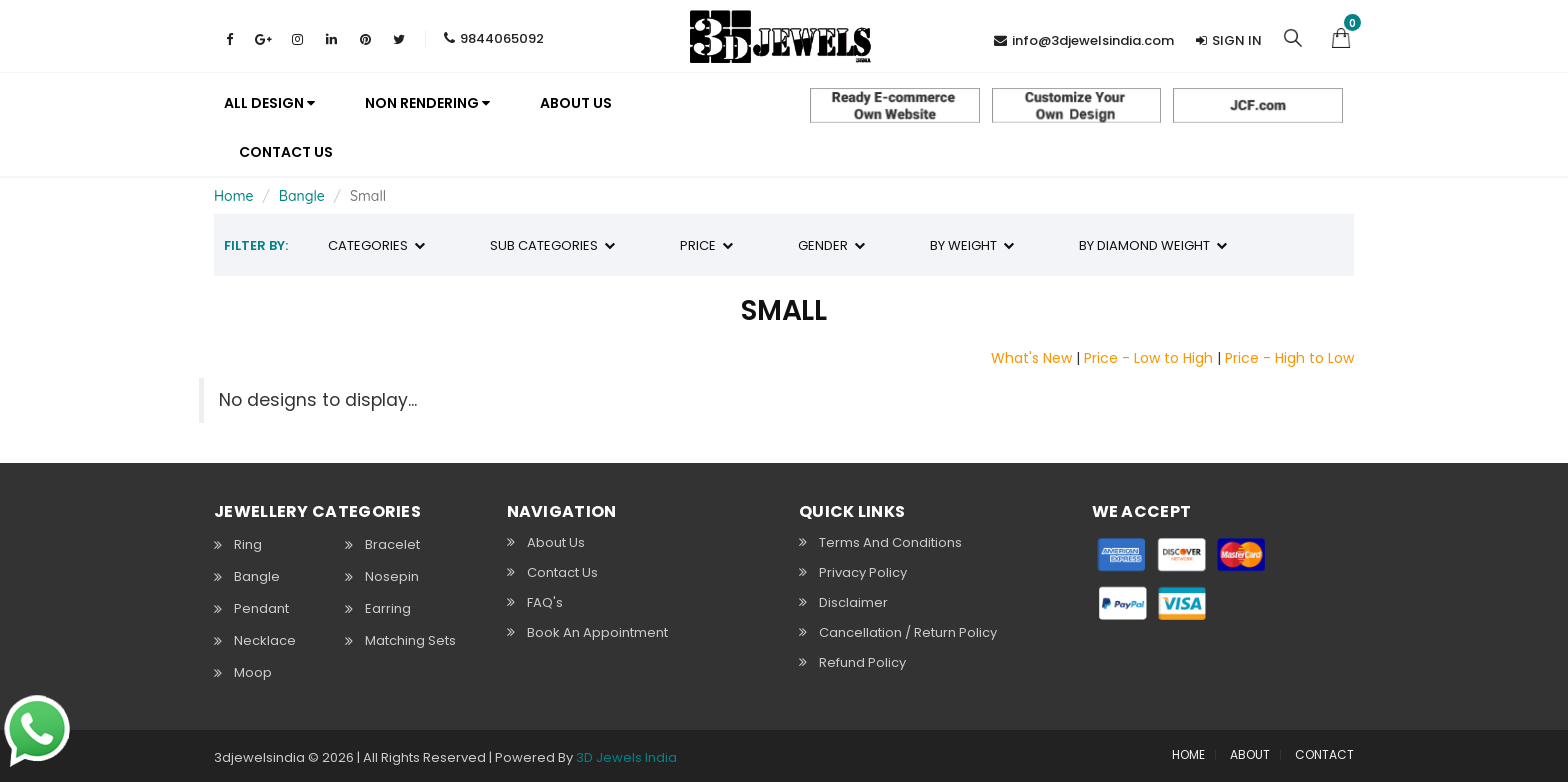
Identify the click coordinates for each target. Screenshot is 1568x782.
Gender (831, 245)
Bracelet (392, 545)
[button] (1341, 36)
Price (706, 245)
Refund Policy (862, 662)
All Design (269, 103)
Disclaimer (853, 602)
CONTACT (1324, 755)
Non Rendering (427, 103)
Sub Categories (552, 245)
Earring (388, 609)
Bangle (302, 196)
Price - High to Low (1289, 358)
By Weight (972, 245)
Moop (253, 673)
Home (233, 196)
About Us (556, 542)
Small (368, 196)
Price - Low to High (1148, 358)
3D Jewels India (626, 757)
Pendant (261, 609)
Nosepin (392, 577)
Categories (376, 245)
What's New (1031, 358)
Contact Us (286, 152)
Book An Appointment (597, 632)
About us (576, 103)
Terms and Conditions (890, 542)
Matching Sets (410, 641)
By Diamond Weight (1153, 245)
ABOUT (1250, 755)
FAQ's (545, 602)
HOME (1188, 755)
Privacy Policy (863, 572)
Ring (248, 545)
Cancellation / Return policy (908, 632)
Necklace (265, 641)
